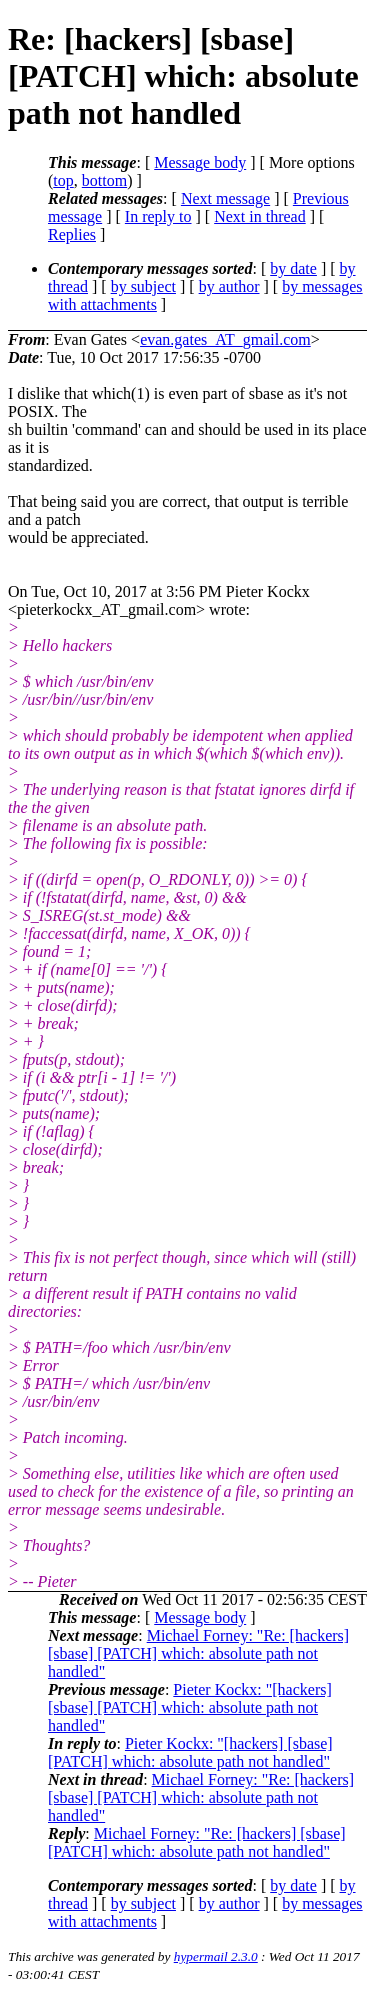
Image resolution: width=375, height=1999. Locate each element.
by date (293, 268)
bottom (104, 180)
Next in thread (260, 216)
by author (229, 286)
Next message (225, 198)
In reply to (158, 216)
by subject (143, 286)
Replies (72, 234)
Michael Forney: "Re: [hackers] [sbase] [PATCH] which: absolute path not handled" (198, 1653)
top (63, 180)
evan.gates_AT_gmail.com (225, 339)
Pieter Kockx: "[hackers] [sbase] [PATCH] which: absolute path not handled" (190, 1707)
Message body (200, 162)
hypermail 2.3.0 (216, 1956)
